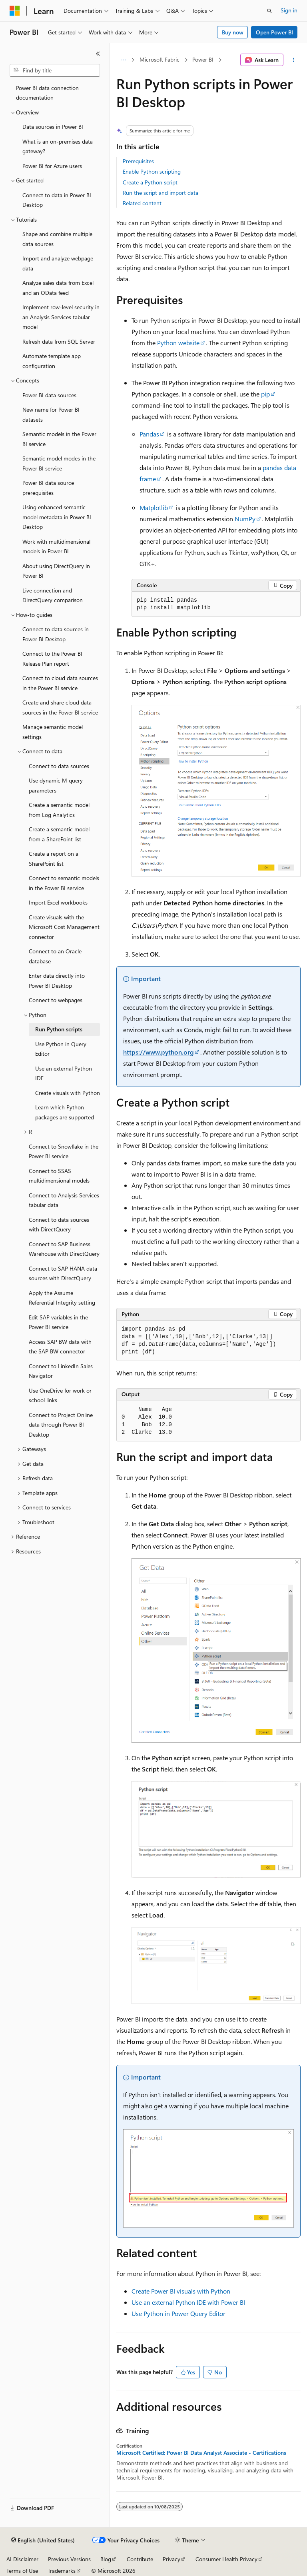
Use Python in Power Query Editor (178, 2313)
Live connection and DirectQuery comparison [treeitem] (52, 595)
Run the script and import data (160, 192)
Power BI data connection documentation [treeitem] (47, 93)
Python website (178, 342)
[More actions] (294, 60)
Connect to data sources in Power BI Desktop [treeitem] (55, 634)
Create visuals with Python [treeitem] (67, 1093)
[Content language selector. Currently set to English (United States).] (43, 2540)
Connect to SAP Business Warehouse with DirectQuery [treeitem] (64, 1249)
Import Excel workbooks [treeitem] (58, 902)
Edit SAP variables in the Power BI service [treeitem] (58, 1322)
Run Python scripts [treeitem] (58, 1029)
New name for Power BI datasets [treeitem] (51, 414)
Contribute (140, 2559)
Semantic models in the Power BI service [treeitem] (59, 439)
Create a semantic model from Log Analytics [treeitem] (59, 810)
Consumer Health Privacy (226, 2559)
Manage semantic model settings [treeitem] (52, 732)
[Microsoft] (15, 11)
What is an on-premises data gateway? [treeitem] (57, 146)
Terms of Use (22, 2570)
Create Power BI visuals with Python (181, 2291)
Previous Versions (69, 2559)
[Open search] (269, 11)
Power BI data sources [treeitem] (49, 395)
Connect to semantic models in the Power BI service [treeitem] (64, 883)
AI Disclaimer (22, 2559)
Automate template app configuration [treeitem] (51, 361)
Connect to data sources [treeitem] (59, 766)
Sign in (289, 10)
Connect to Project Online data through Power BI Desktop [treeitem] (61, 1424)
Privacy (171, 2559)
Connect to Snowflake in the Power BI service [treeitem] (63, 1151)
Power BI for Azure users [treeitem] (52, 166)
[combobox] (55, 70)
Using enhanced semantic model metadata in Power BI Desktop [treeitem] (56, 516)
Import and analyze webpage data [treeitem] (57, 263)
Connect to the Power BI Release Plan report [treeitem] (52, 658)
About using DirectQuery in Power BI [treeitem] (56, 571)
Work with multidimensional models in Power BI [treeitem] (56, 546)
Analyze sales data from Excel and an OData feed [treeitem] (58, 287)
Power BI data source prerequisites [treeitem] (48, 487)
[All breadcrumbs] (123, 60)
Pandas (149, 434)
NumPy (245, 518)
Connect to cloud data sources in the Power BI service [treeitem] (60, 683)
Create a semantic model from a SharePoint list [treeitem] (59, 834)
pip (265, 394)
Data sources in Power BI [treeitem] (52, 126)
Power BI (202, 59)
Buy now (232, 32)
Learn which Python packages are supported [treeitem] (64, 1112)
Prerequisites (138, 161)
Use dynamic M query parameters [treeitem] (56, 785)
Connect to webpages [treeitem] (55, 1000)
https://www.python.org (158, 1052)
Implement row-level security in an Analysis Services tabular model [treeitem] (61, 316)
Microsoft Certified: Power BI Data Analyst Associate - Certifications (201, 2452)
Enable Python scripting (152, 171)
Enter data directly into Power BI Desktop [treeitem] (57, 980)
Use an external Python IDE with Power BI (188, 2302)
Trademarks (62, 2570)
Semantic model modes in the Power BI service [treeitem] (59, 463)
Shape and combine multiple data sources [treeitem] (57, 239)
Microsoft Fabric (159, 59)
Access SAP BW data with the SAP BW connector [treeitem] (60, 1346)
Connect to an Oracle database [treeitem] (55, 956)
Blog (105, 2559)
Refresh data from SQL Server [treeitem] (58, 341)
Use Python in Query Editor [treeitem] (60, 1049)
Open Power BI (274, 32)
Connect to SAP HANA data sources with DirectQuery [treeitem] (63, 1273)
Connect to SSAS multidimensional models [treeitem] (59, 1176)
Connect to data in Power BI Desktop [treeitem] (56, 200)
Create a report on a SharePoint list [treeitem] (53, 858)
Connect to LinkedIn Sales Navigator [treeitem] (61, 1371)
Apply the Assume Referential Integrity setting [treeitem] (62, 1298)
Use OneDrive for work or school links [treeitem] (60, 1395)
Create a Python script (150, 182)
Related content (142, 203)
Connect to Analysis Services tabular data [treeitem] (64, 1200)
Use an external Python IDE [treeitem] (63, 1073)
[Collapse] (98, 53)
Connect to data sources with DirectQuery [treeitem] (59, 1224)
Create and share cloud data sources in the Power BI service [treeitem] (60, 707)
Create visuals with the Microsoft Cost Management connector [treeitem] (64, 927)
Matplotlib (154, 507)
